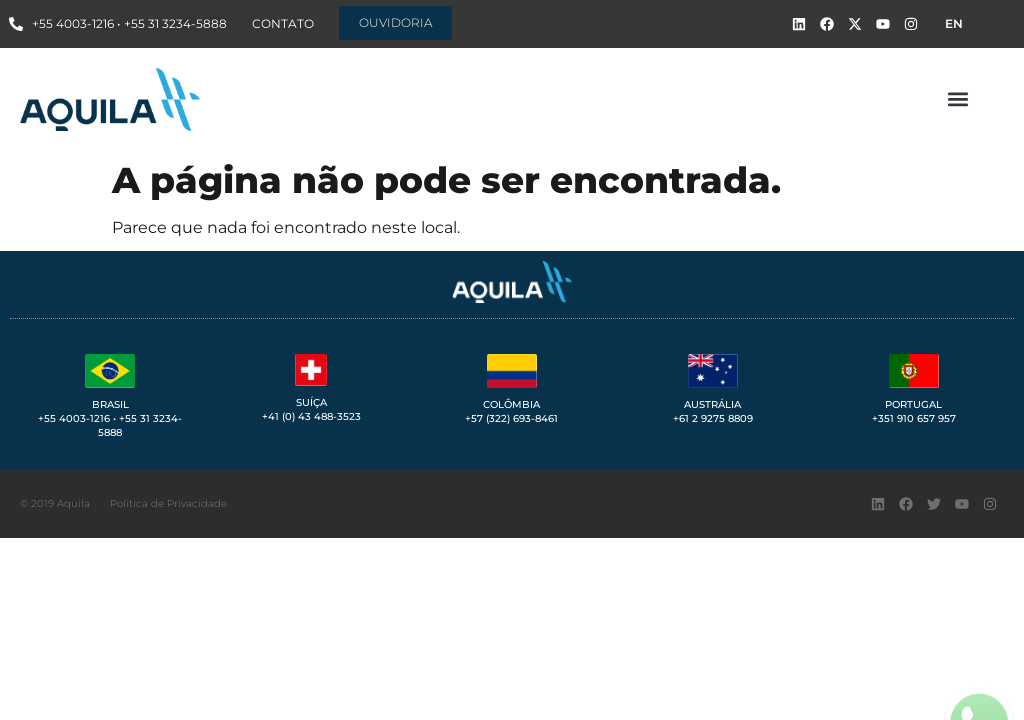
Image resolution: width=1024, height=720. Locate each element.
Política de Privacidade (168, 503)
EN (954, 23)
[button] (957, 99)
